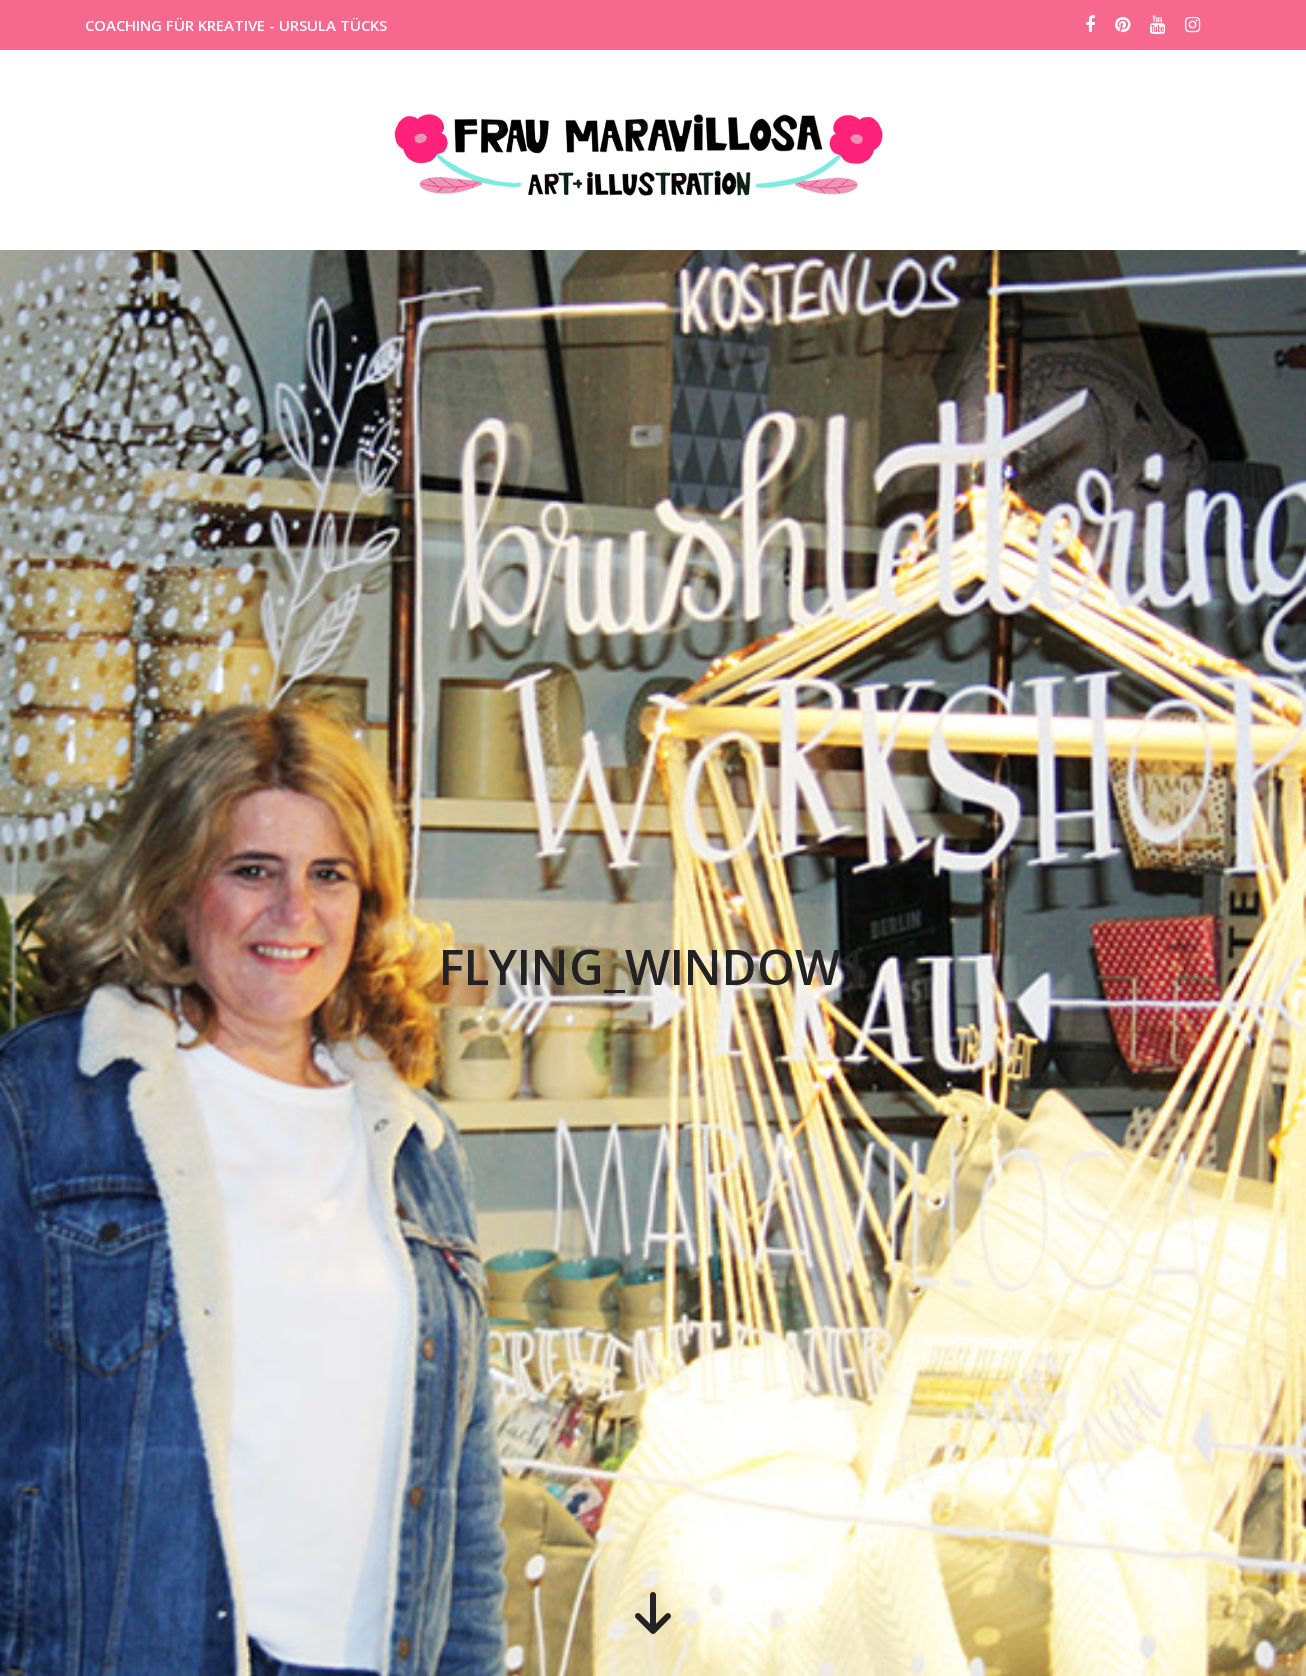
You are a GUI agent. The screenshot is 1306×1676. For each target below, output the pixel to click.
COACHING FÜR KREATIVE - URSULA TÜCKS (236, 25)
